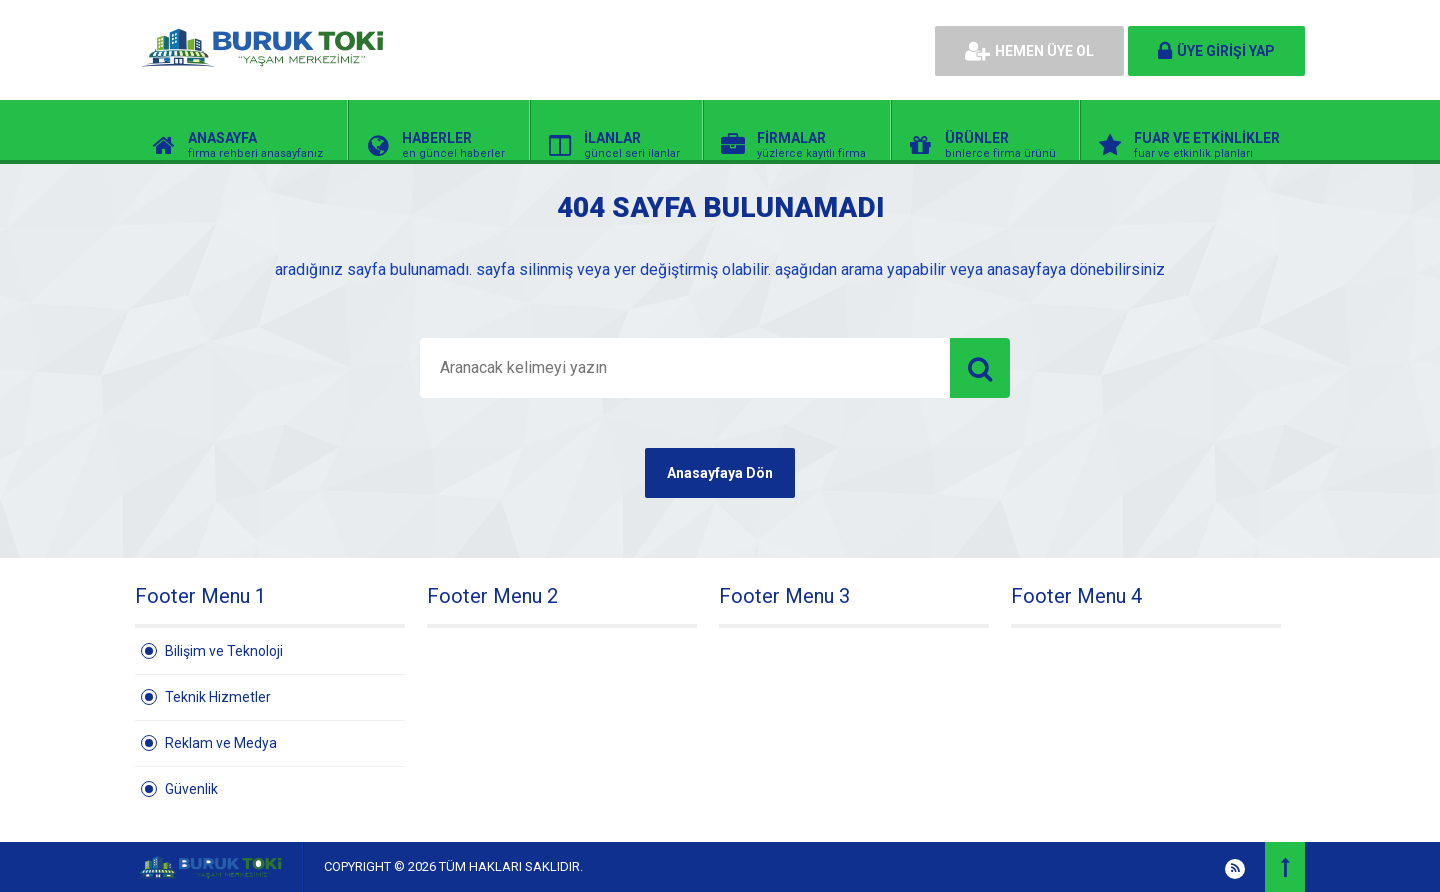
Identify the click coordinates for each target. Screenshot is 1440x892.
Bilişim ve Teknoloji (224, 651)
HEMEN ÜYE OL (1029, 51)
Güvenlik (191, 789)
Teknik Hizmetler (218, 697)
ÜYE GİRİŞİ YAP (1216, 51)
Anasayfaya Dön (720, 473)
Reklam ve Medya (221, 743)
